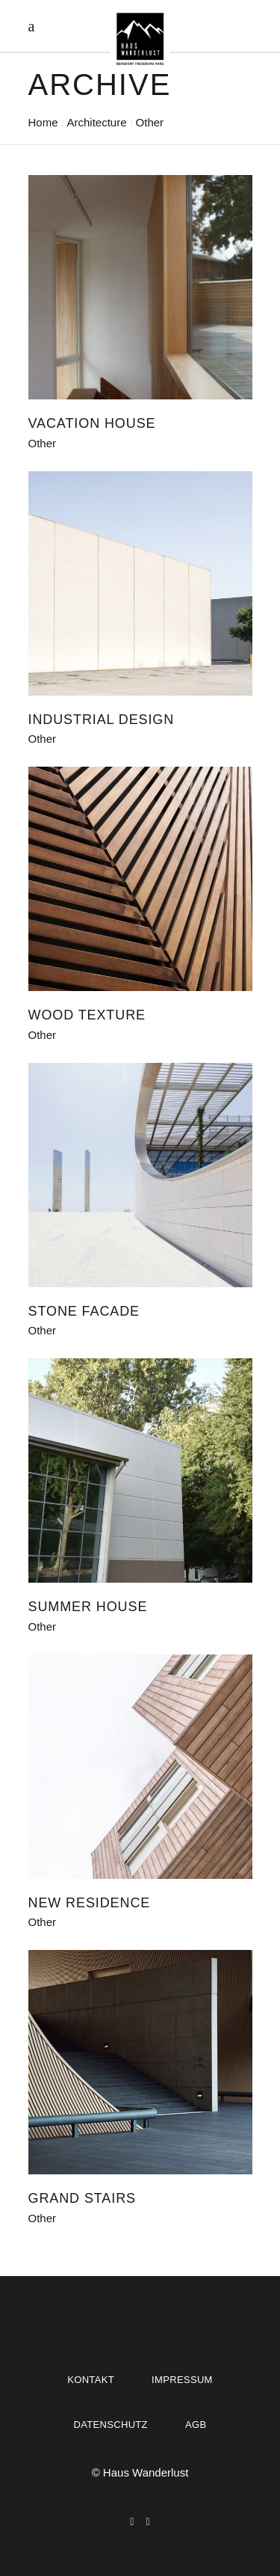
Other (42, 443)
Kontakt (90, 2379)
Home (43, 122)
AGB (195, 2424)
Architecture (97, 122)
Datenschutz (111, 2424)
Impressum (182, 2379)
